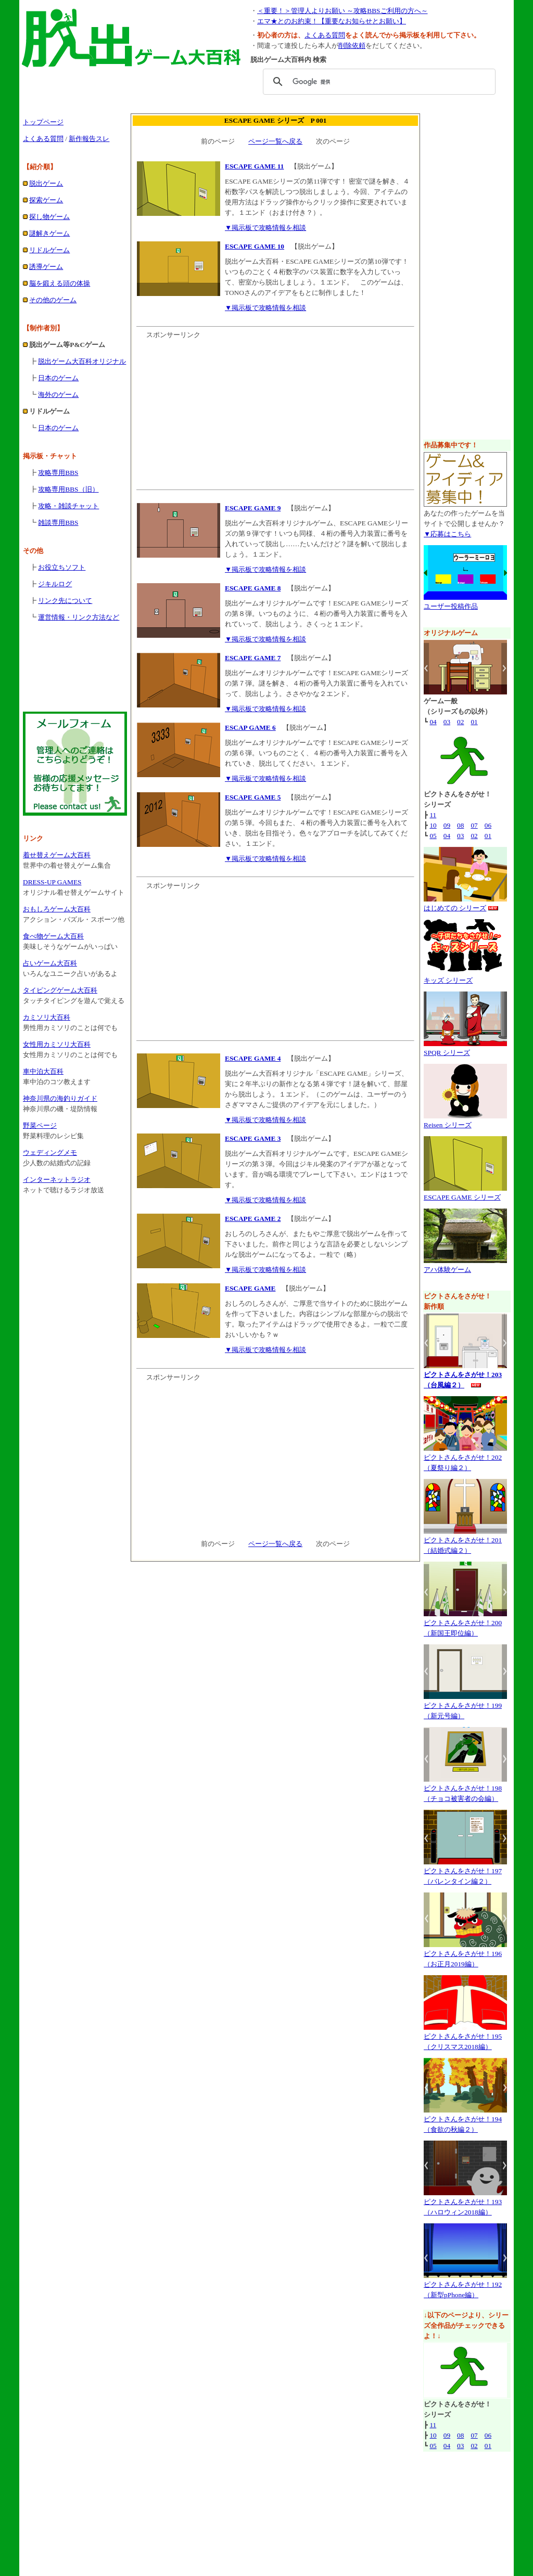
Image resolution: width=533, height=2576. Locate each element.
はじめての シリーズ (455, 908)
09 (446, 825)
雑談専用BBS (58, 522)
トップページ (43, 122)
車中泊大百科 (43, 1071)
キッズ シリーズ (448, 980)
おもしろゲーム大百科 (57, 909)
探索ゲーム (46, 200)
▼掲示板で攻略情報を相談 (265, 227)
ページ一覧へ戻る (275, 141)
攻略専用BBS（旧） (68, 489)
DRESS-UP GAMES (52, 882)
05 (432, 836)
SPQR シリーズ (447, 1053)
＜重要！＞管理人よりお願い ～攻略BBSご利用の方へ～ (342, 11)
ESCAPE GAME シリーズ (462, 1197)
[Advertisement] (266, 104)
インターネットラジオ (57, 1179)
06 (488, 825)
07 (474, 825)
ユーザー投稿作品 (451, 606)
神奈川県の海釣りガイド (60, 1098)
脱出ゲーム (46, 183)
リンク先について (65, 600)
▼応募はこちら (447, 534)
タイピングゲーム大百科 (60, 990)
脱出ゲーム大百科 (227, 2560)
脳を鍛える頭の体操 (59, 283)
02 (460, 722)
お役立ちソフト (61, 567)
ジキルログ (55, 584)
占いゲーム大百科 (50, 963)
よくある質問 (324, 35)
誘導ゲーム (46, 267)
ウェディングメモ (50, 1152)
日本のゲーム (58, 378)
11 (432, 815)
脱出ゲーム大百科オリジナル (82, 361)
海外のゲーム (58, 394)
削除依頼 (351, 45)
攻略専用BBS (58, 472)
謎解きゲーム (49, 233)
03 (446, 722)
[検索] (378, 81)
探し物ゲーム (49, 217)
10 (432, 825)
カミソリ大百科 (46, 1017)
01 (474, 722)
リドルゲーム (49, 250)
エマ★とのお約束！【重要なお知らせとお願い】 (331, 21)
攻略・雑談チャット (68, 506)
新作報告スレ (89, 139)
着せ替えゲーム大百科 (57, 855)
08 (460, 825)
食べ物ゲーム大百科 (53, 936)
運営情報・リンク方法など (78, 617)
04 (432, 722)
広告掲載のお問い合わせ (255, 2529)
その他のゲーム (53, 300)
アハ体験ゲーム (447, 1269)
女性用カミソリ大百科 (57, 1044)
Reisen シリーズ (448, 1125)
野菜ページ (40, 1125)
